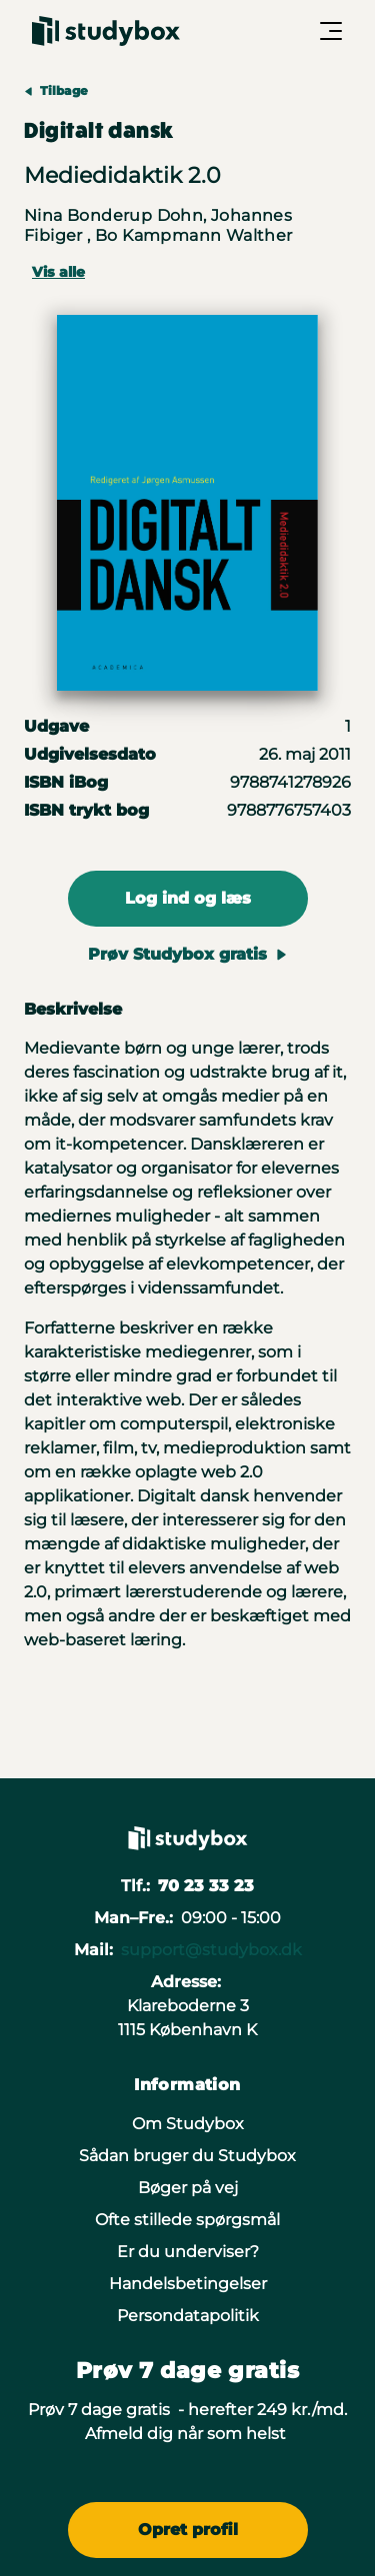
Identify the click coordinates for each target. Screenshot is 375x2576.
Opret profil (188, 2529)
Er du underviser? (188, 2251)
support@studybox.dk (211, 1949)
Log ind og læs (188, 898)
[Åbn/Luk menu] (331, 31)
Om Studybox (188, 2123)
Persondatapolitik (188, 2315)
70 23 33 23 (206, 1885)
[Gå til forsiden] (106, 31)
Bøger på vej (188, 2187)
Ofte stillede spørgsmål (187, 2219)
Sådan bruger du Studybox (187, 2155)
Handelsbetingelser (188, 2283)
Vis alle (58, 272)
